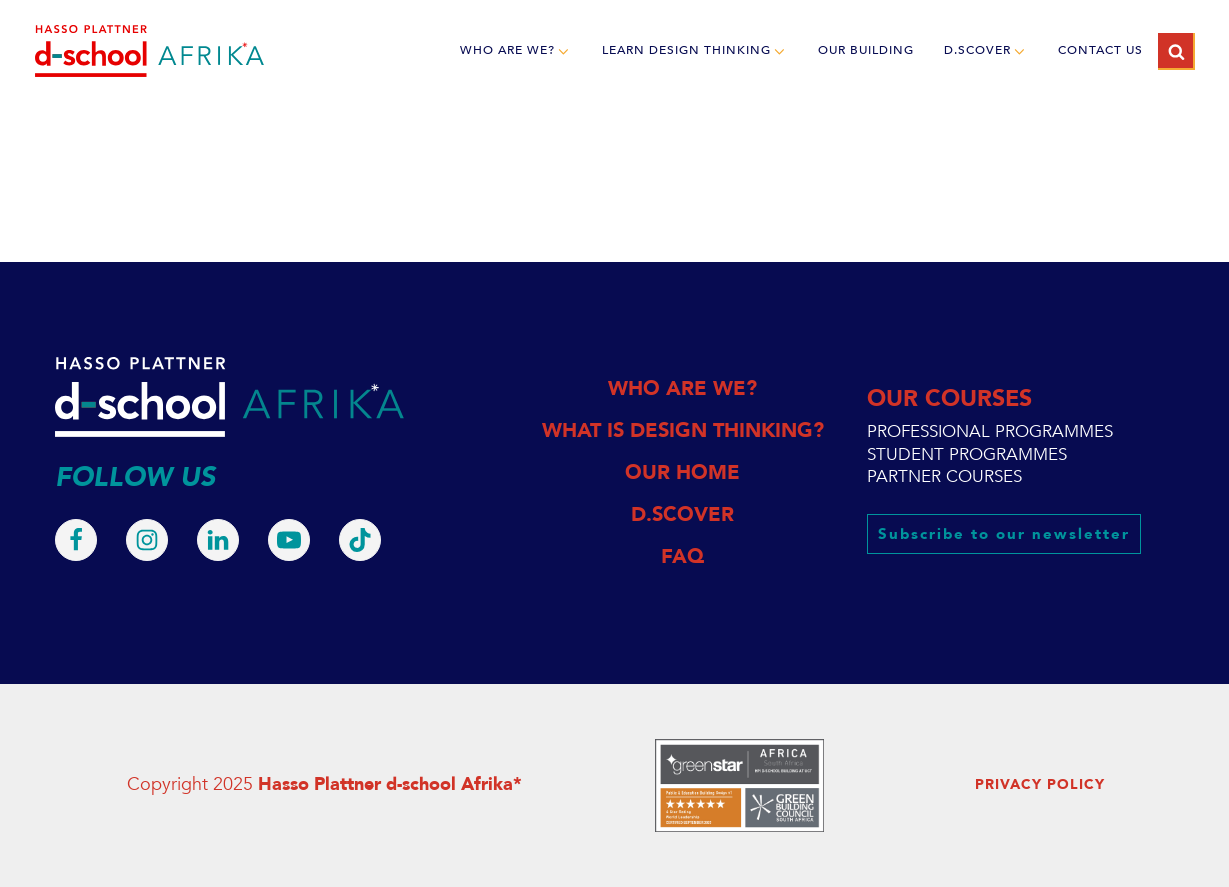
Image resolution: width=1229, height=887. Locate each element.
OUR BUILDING (866, 50)
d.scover (986, 50)
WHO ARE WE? (516, 50)
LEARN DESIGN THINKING (695, 50)
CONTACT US (1100, 50)
